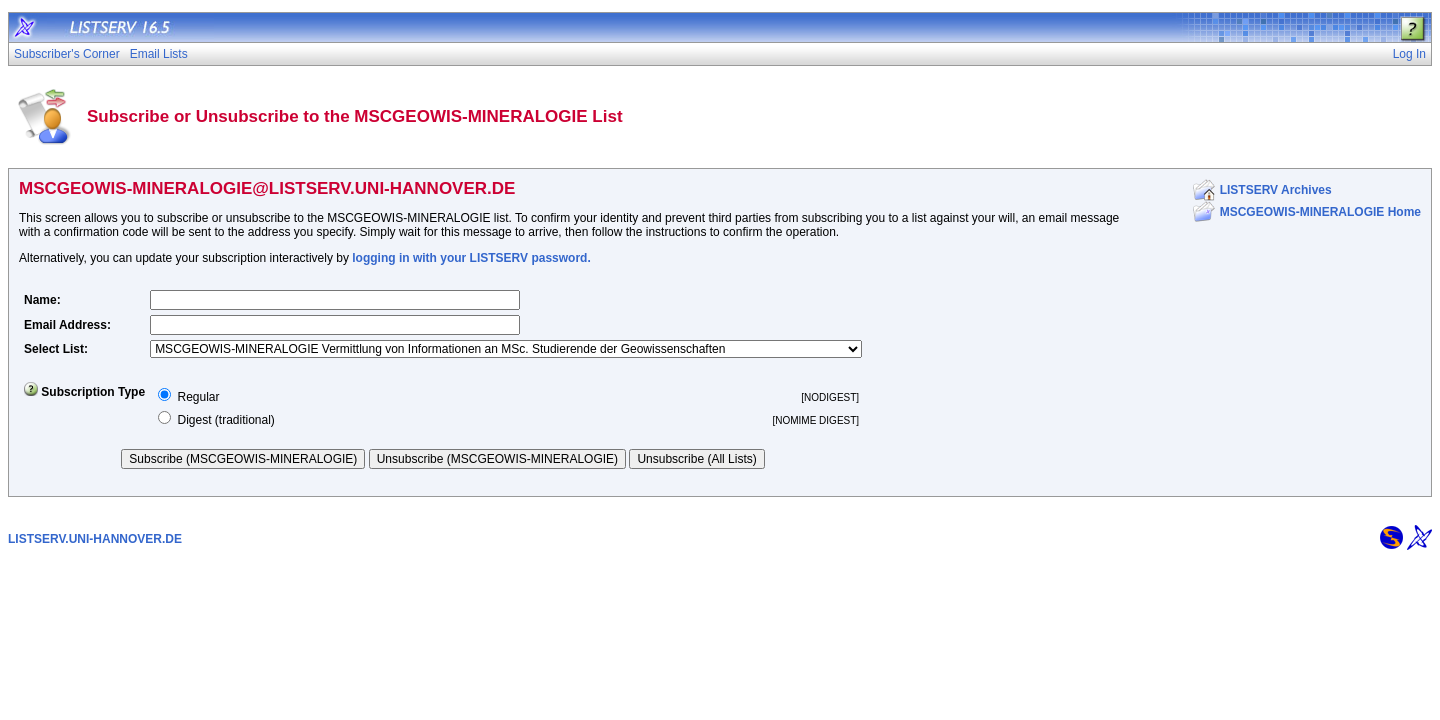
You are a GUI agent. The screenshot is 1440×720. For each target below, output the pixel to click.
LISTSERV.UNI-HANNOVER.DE (95, 539)
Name (40, 300)
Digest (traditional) (225, 420)
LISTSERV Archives (1276, 190)
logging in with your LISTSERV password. (471, 258)
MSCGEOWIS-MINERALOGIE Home (1320, 212)
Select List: (56, 349)
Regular (198, 397)
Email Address (65, 325)
